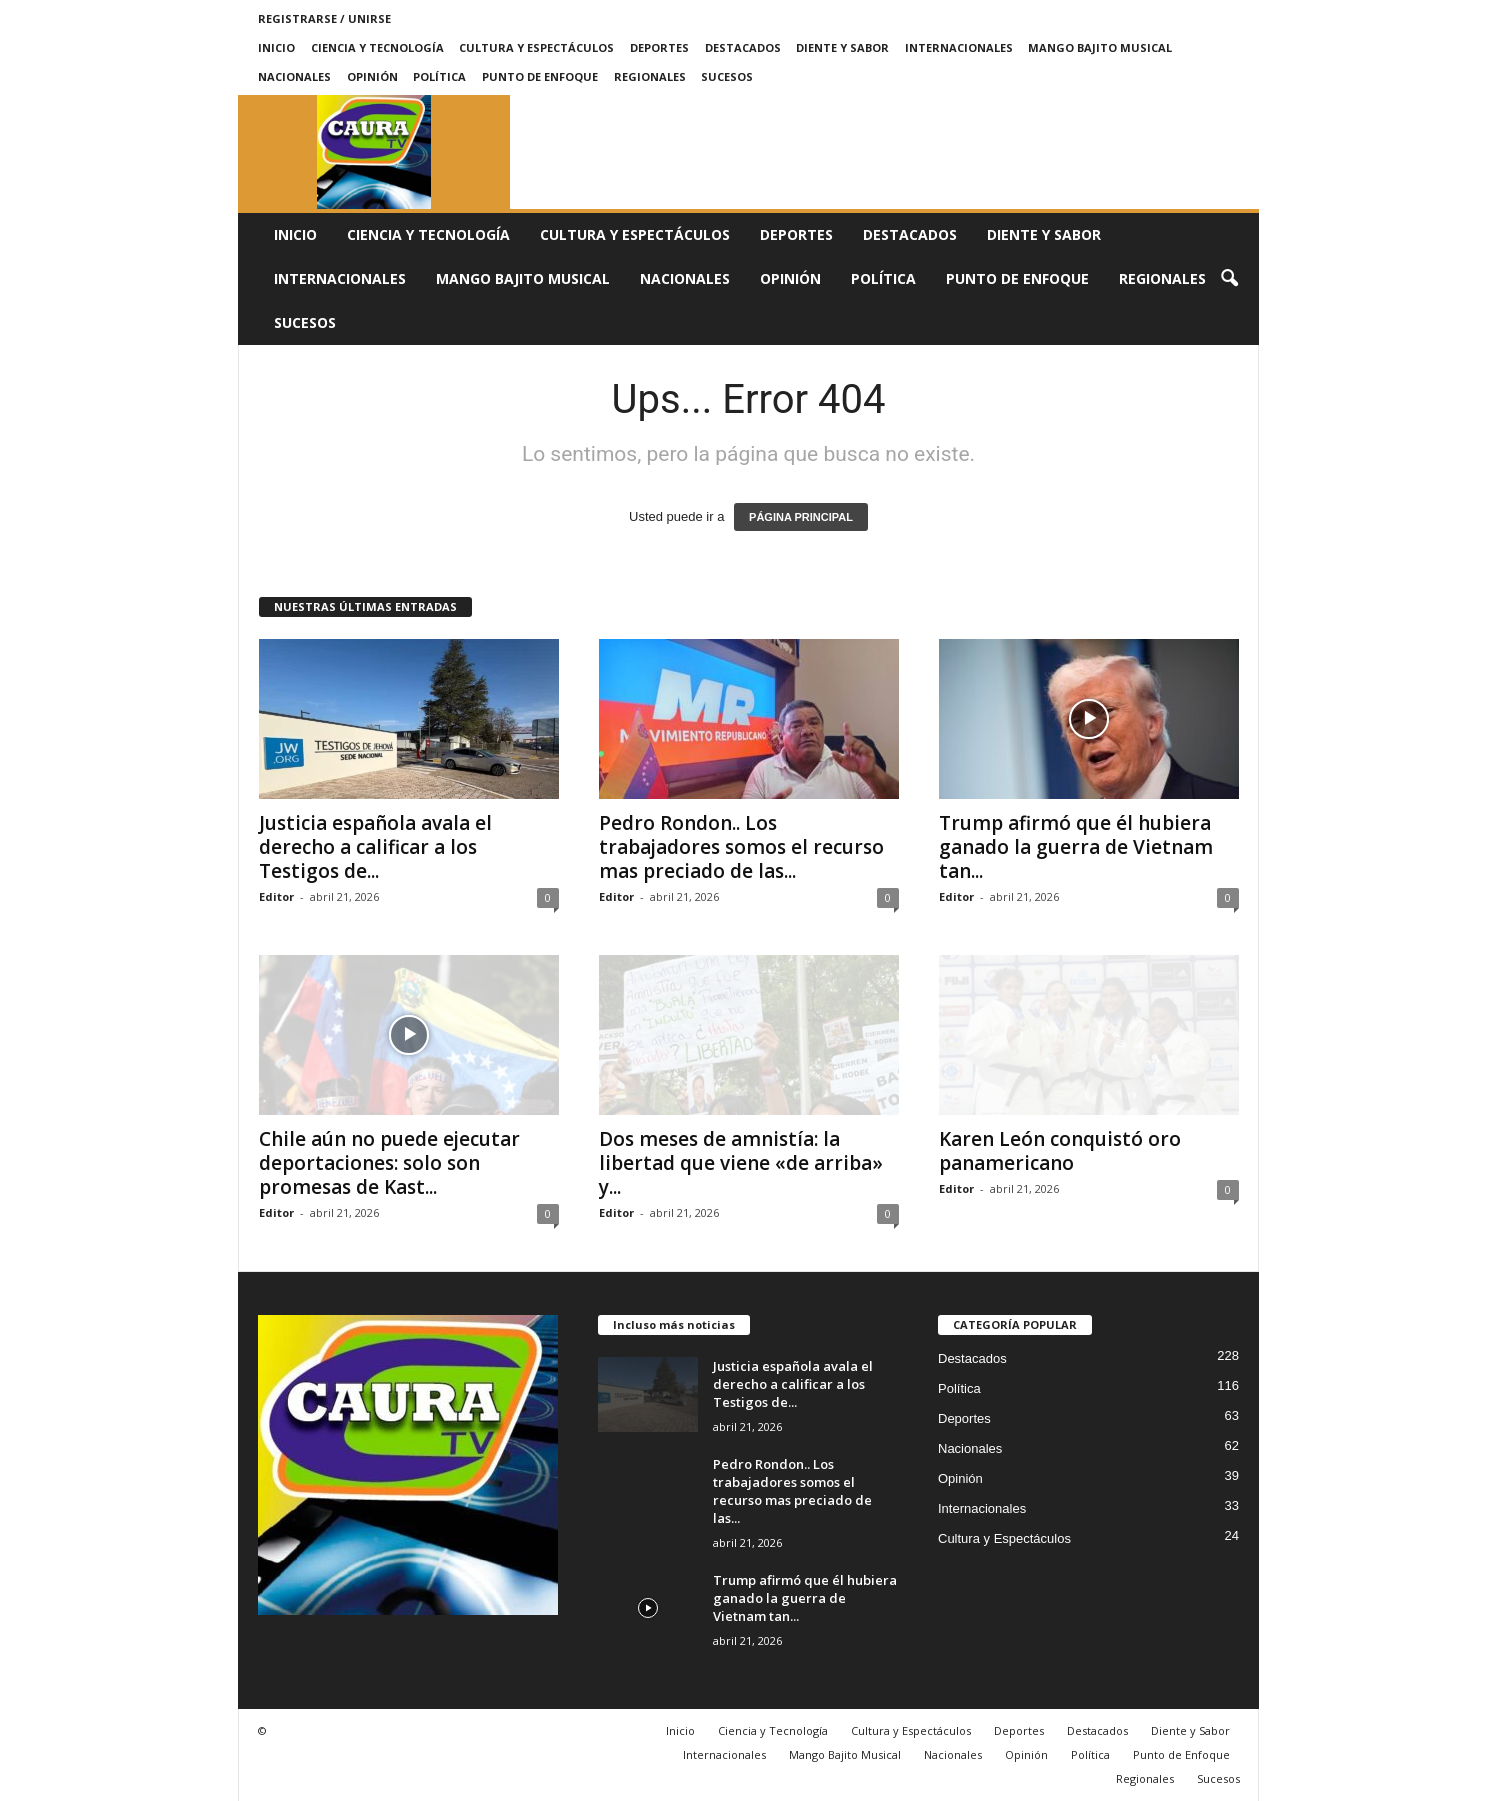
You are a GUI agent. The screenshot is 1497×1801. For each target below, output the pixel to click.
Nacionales (294, 76)
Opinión (372, 76)
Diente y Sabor (842, 47)
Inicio (276, 47)
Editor (276, 896)
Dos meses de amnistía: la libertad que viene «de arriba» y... (741, 1163)
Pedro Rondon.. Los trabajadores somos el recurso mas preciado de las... (741, 847)
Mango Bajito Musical (1100, 47)
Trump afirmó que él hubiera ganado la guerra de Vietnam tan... (1076, 847)
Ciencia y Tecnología (377, 47)
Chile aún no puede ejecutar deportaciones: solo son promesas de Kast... (389, 1163)
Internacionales (959, 47)
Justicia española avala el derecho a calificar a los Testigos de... (375, 847)
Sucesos (727, 76)
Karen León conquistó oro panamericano (1060, 1151)
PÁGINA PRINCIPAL (801, 517)
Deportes (659, 47)
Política (439, 76)
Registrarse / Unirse (324, 18)
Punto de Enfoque (540, 76)
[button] (1229, 279)
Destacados (743, 47)
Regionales (650, 76)
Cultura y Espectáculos (536, 47)
